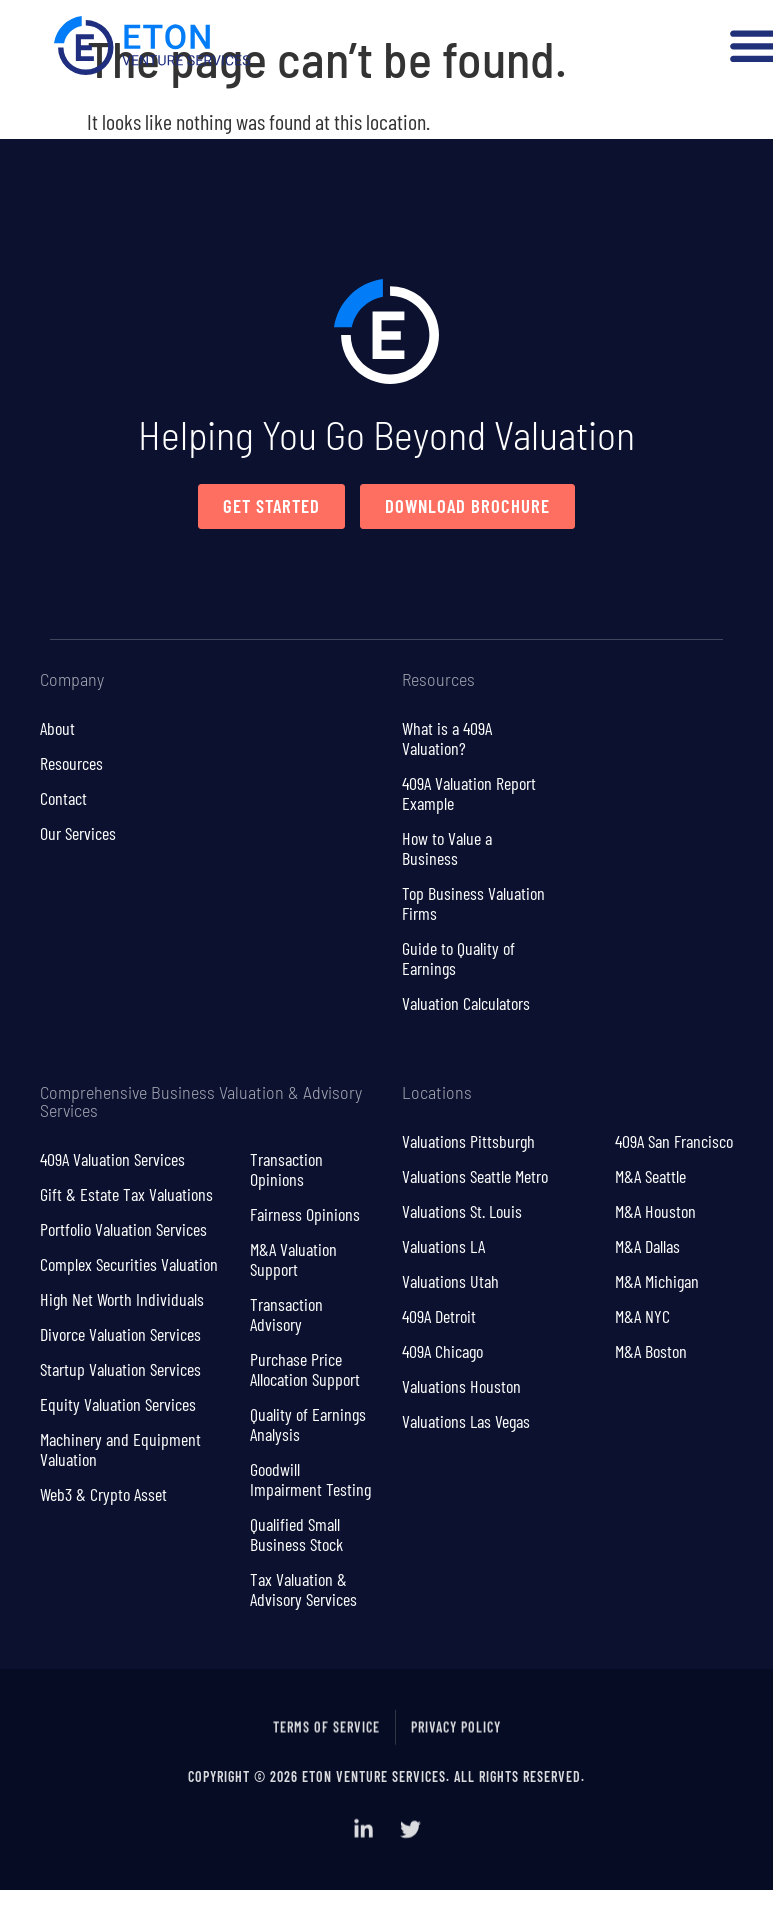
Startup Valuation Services (120, 1370)
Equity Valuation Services (118, 1405)
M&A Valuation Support (293, 1260)
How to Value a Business (447, 849)
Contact (63, 799)
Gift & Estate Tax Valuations (126, 1195)
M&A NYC (642, 1317)
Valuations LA (443, 1247)
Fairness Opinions (305, 1215)
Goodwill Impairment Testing (310, 1480)
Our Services (78, 834)
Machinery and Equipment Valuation (120, 1450)
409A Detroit (439, 1317)
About (57, 729)
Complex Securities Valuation (129, 1265)
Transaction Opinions (286, 1170)
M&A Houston (655, 1212)
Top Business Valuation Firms (473, 904)
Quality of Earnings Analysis (308, 1425)
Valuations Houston (461, 1387)
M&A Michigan (657, 1282)
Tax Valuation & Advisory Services (303, 1590)
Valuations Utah (450, 1282)
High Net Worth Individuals (122, 1300)
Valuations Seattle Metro (475, 1177)
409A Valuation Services (112, 1160)
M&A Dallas (647, 1247)
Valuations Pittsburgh (468, 1142)
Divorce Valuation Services (120, 1335)
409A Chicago (442, 1352)
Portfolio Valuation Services (123, 1230)
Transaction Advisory (286, 1315)
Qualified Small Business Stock (296, 1535)
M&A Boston (651, 1352)
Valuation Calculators (466, 1004)
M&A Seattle (650, 1177)
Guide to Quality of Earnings (458, 959)
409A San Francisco (674, 1142)
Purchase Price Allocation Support (305, 1370)
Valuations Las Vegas (466, 1422)
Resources (71, 764)
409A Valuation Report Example (469, 794)
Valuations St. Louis (462, 1212)
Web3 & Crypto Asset (103, 1495)
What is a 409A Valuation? (447, 739)
